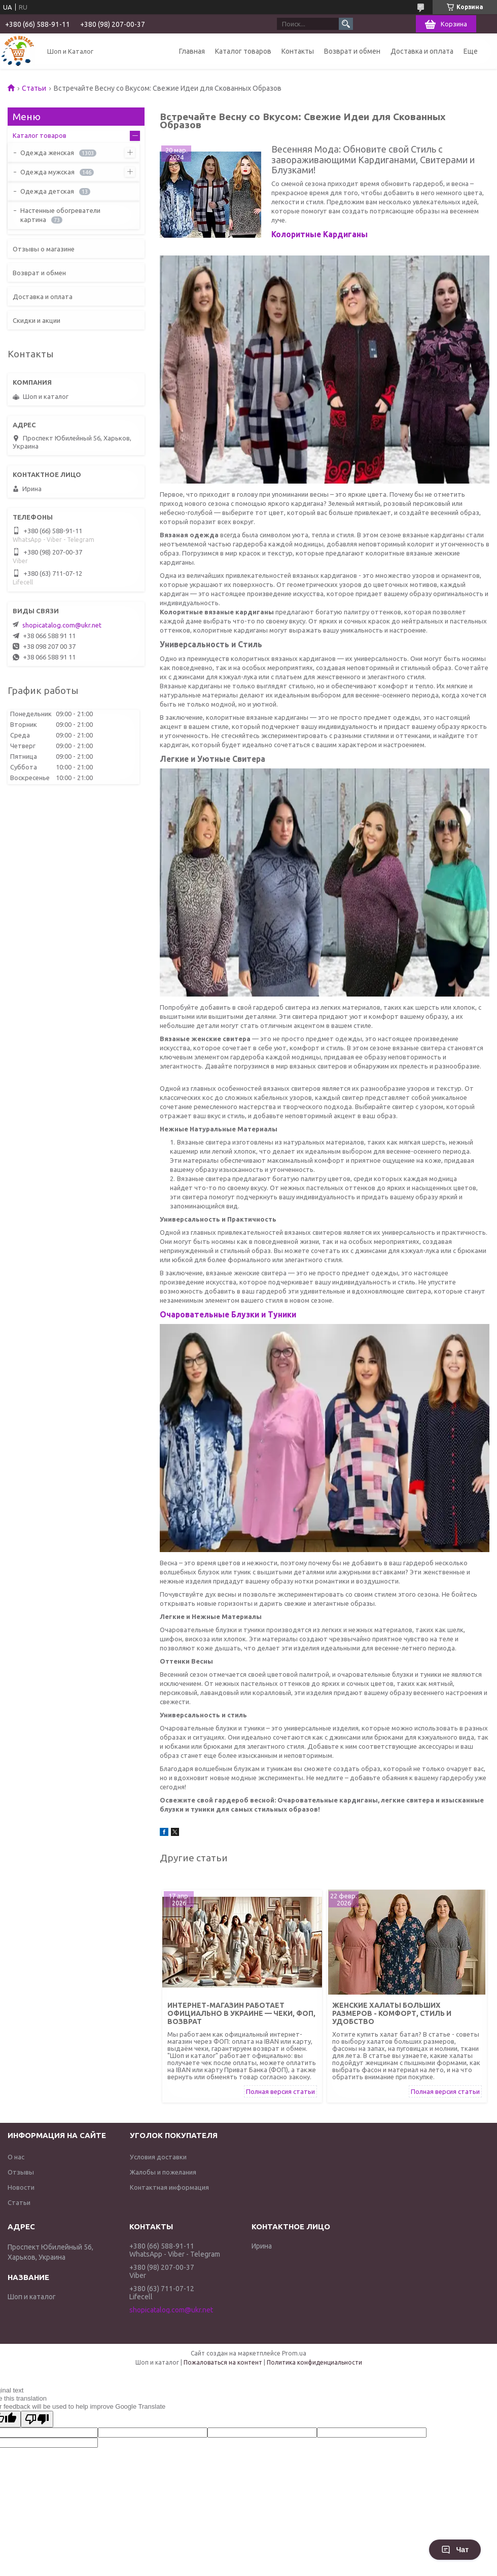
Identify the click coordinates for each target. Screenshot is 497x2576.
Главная (192, 51)
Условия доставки (158, 2156)
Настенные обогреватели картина (60, 215)
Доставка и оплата (421, 51)
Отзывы (21, 2172)
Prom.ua (294, 2353)
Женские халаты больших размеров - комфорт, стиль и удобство (391, 2013)
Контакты (297, 51)
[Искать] (346, 24)
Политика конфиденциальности (314, 2362)
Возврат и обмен (352, 51)
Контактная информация (169, 2187)
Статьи (34, 88)
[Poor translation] (37, 2419)
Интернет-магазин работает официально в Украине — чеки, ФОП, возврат (241, 2013)
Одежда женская (47, 152)
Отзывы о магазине (44, 248)
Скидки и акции (36, 320)
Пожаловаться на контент (223, 2362)
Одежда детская (47, 191)
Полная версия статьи (280, 2091)
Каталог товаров (243, 51)
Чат (455, 2549)
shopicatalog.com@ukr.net (61, 625)
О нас (16, 2156)
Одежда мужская (47, 171)
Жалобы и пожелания (163, 2172)
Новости (21, 2187)
